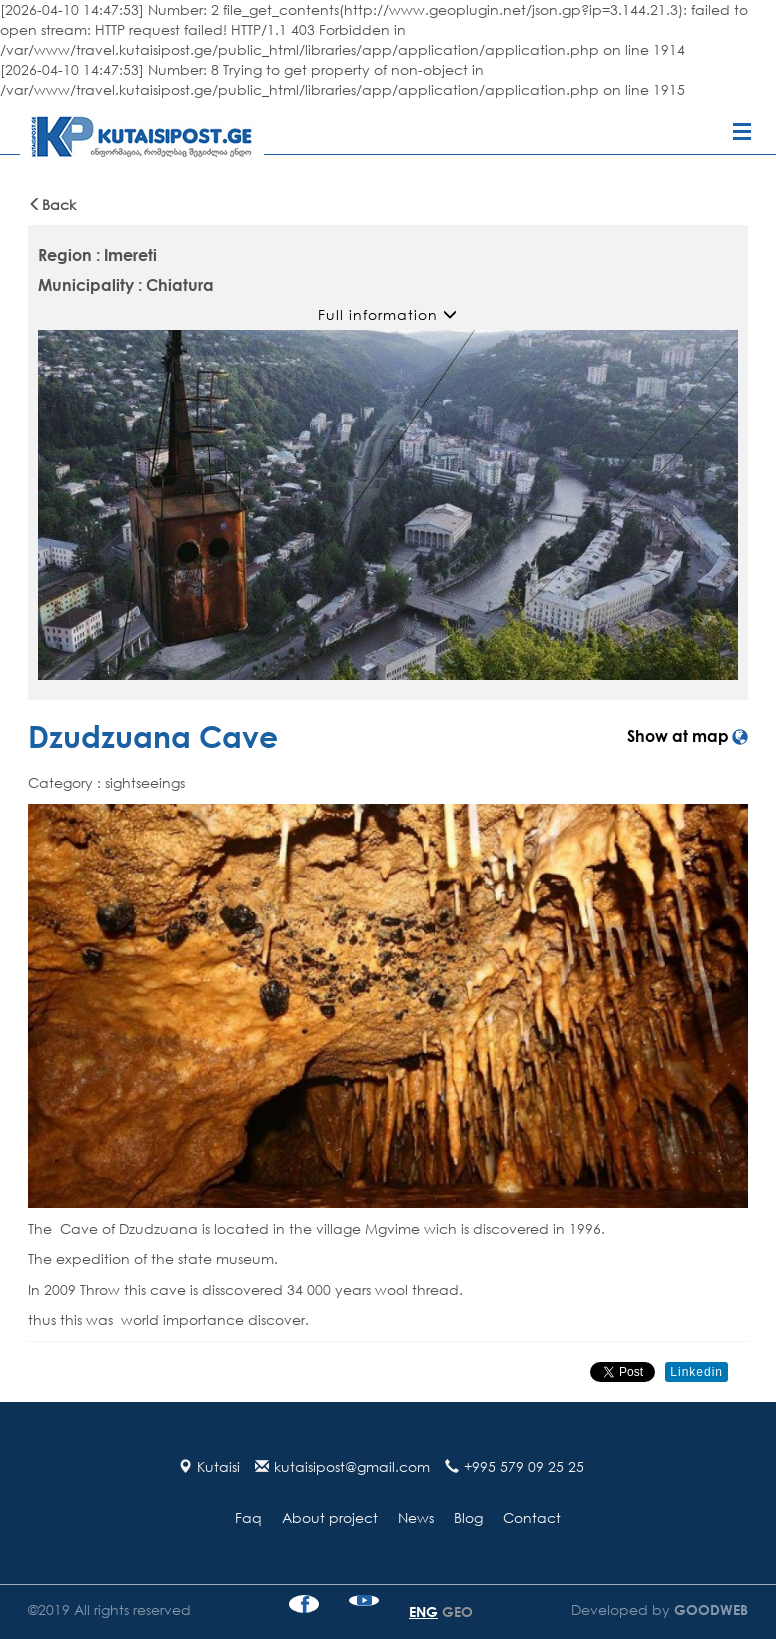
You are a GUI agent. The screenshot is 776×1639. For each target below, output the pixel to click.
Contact (532, 1517)
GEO (457, 1611)
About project (330, 1517)
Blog (468, 1517)
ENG (423, 1611)
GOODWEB (709, 1609)
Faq (248, 1517)
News (416, 1517)
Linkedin (696, 1372)
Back (52, 204)
